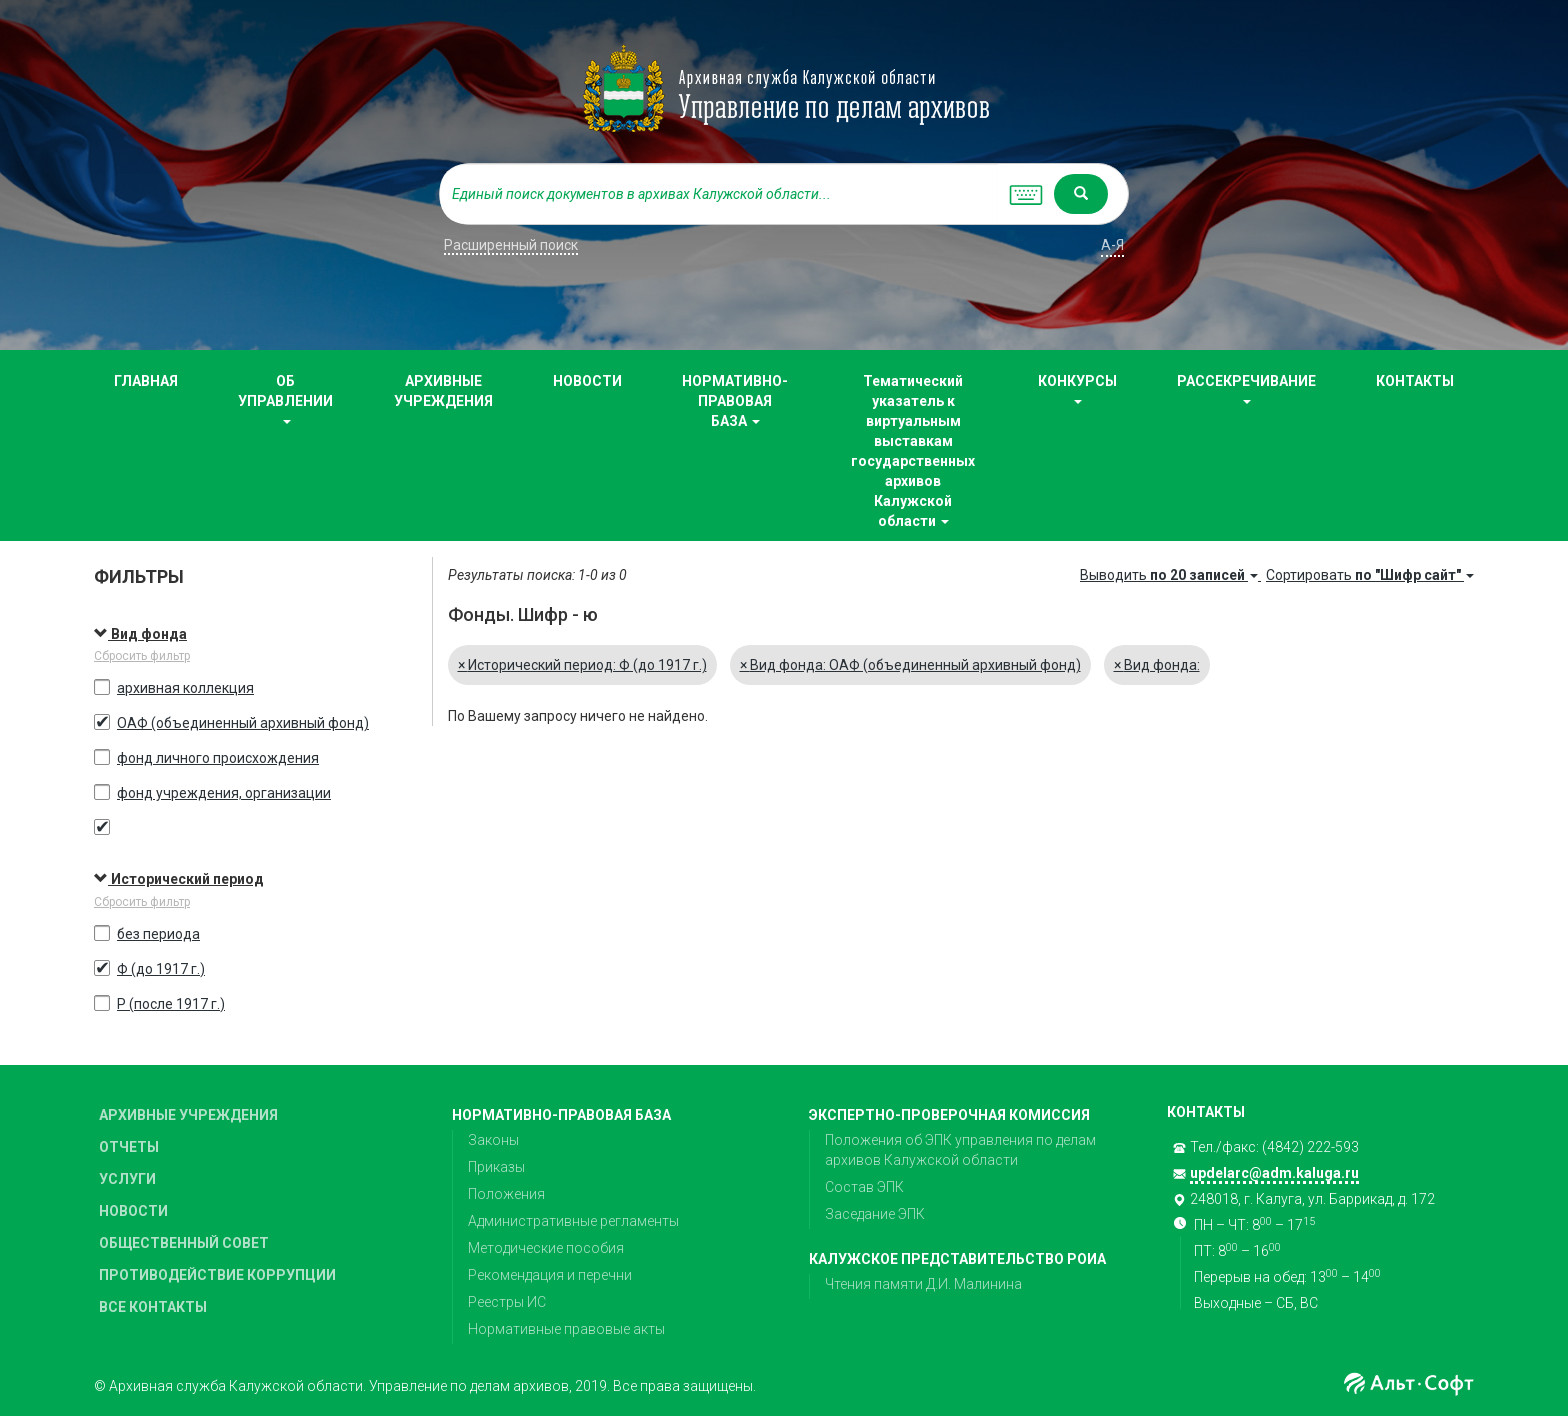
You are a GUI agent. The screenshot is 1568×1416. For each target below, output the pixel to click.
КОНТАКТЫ (1415, 381)
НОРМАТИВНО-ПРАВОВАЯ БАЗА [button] (735, 401)
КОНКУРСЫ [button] (1077, 388)
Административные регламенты (573, 1221)
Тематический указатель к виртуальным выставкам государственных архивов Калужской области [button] (913, 451)
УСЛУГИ (127, 1179)
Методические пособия (546, 1248)
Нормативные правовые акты (566, 1329)
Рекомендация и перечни (550, 1275)
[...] (719, 194)
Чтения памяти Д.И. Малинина (923, 1284)
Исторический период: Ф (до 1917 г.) (582, 665)
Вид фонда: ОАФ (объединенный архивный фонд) (910, 665)
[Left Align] (1081, 194)
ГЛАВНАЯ (146, 381)
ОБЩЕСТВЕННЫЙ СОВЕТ (184, 1243)
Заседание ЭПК (875, 1214)
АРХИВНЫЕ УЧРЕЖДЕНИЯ (443, 391)
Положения (506, 1194)
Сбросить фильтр (142, 656)
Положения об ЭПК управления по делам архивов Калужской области (960, 1150)
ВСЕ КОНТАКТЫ (153, 1307)
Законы (493, 1140)
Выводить (1170, 575)
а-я (1112, 245)
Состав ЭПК (864, 1187)
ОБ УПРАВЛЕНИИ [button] (285, 398)
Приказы (496, 1167)
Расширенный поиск (511, 245)
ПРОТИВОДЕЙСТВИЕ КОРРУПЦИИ (217, 1275)
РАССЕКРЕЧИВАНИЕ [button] (1246, 388)
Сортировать (1370, 575)
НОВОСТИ (587, 381)
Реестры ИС (507, 1302)
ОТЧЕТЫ (129, 1147)
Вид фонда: (1157, 665)
